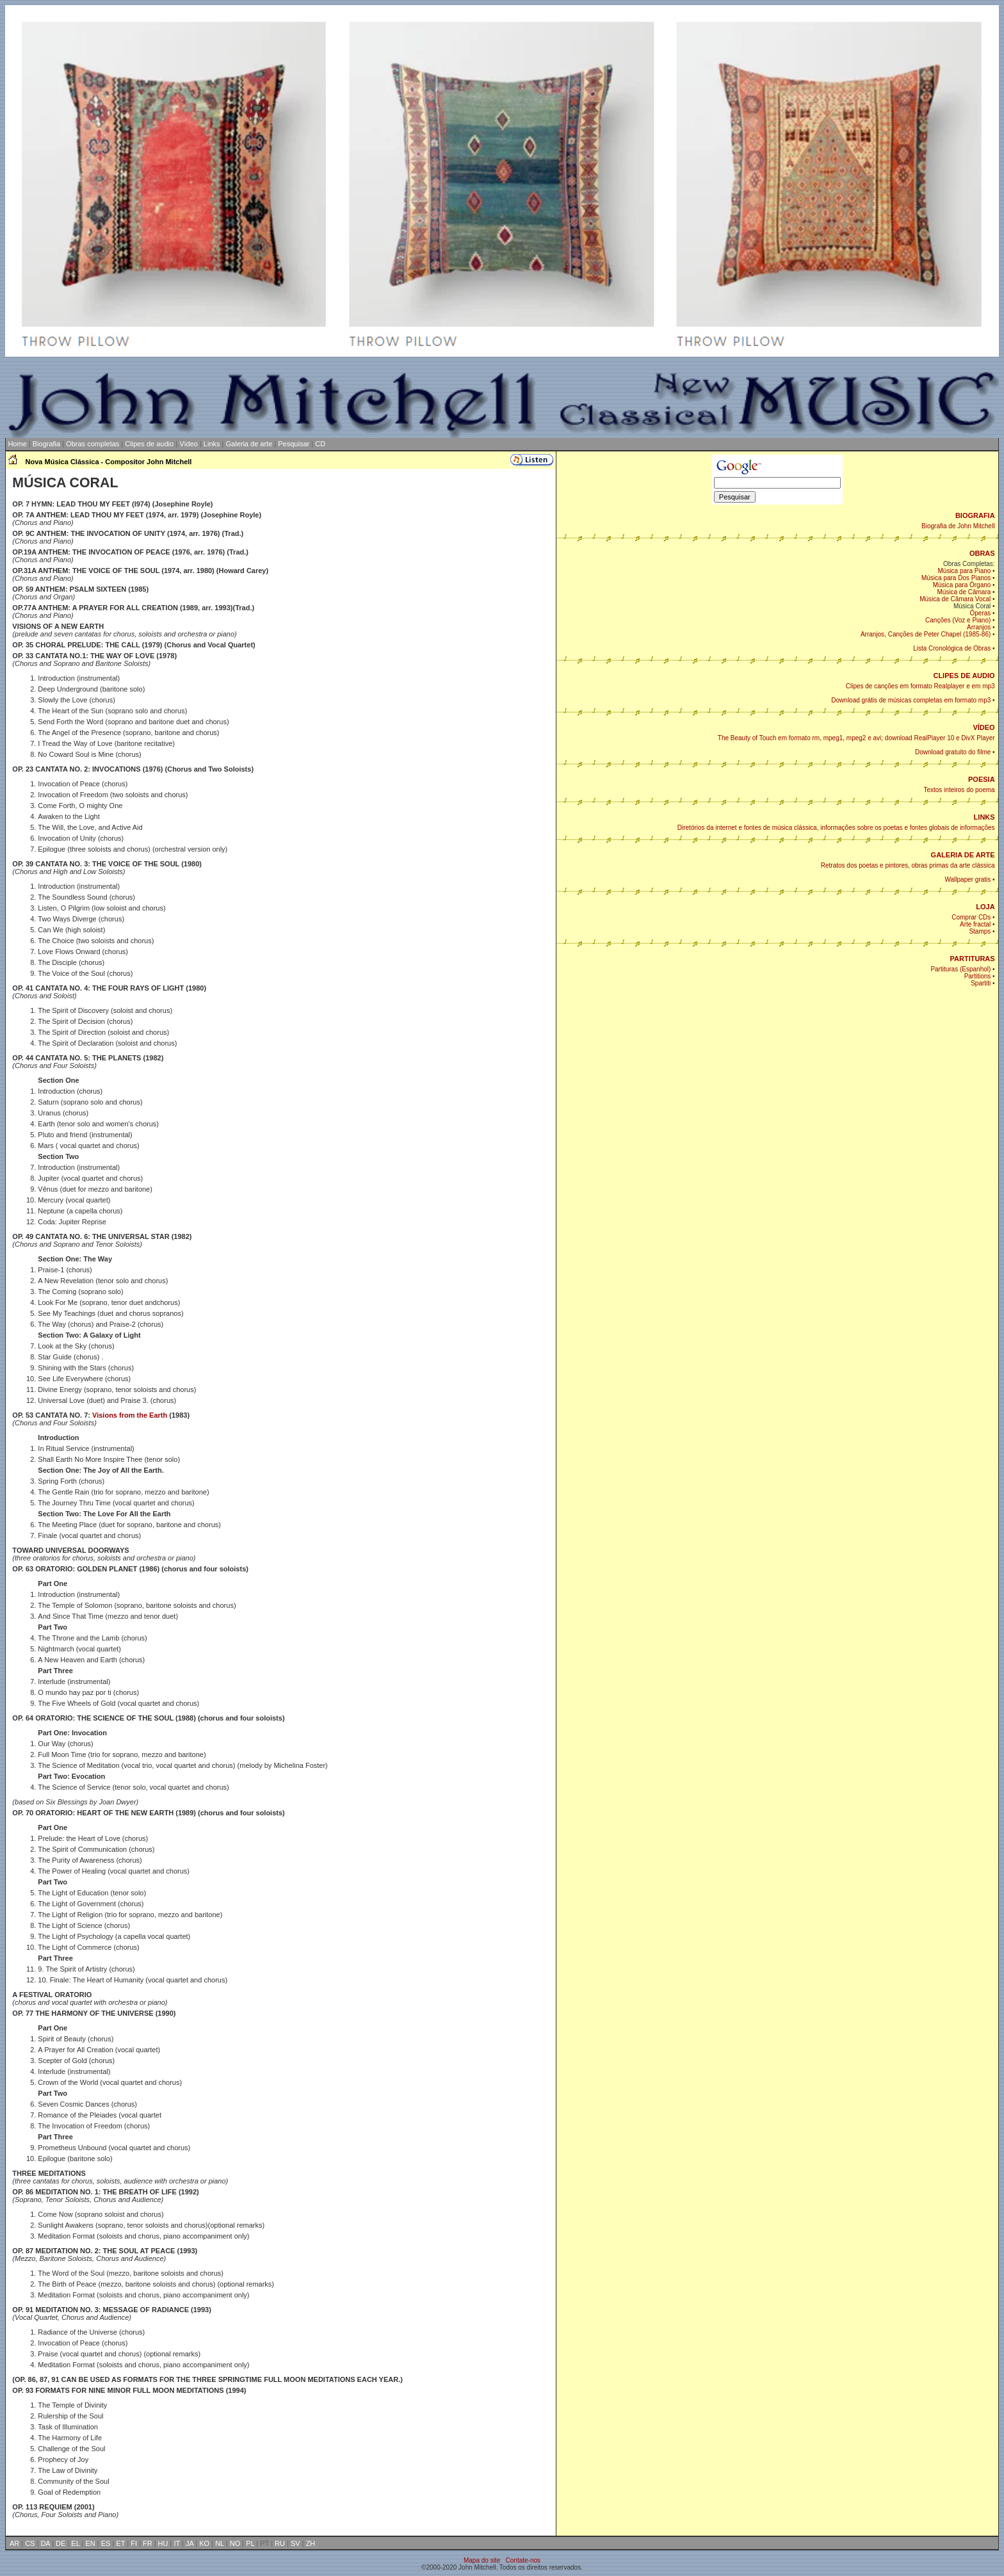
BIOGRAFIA (975, 515)
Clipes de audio (149, 444)
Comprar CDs (971, 917)
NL (219, 2543)
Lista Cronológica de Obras (952, 648)
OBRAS (982, 553)
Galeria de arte (249, 444)
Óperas (980, 613)
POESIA (981, 779)
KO (204, 2543)
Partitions (977, 976)
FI (134, 2543)
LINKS (984, 817)
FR (147, 2543)
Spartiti (981, 983)
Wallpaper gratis (967, 879)
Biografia (46, 444)
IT (177, 2543)
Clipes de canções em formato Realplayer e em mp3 (920, 686)
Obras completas (92, 444)
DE (60, 2543)
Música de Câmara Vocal (955, 599)
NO (235, 2543)
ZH (311, 2543)
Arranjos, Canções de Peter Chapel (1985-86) (926, 634)
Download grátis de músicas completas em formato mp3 (911, 700)
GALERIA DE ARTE (963, 855)
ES (106, 2543)
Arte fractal (975, 924)
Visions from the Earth (129, 1415)
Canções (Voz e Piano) (958, 620)
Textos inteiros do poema (958, 789)
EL (75, 2543)
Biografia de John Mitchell (958, 526)
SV (295, 2543)
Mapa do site (482, 2560)
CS (30, 2543)
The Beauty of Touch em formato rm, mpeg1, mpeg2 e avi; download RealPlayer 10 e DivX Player (856, 737)
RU (280, 2543)
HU (163, 2543)
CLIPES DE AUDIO (963, 675)
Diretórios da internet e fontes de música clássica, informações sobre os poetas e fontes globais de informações (836, 827)
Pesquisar (293, 444)
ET (120, 2543)
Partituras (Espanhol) (960, 969)
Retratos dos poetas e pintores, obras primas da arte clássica (908, 865)
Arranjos (979, 627)
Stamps (980, 931)
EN (90, 2543)
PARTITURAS (972, 958)
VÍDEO (983, 727)
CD (320, 444)
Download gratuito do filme (953, 752)
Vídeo (188, 444)
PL (250, 2543)
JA (189, 2543)
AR (14, 2543)
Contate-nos (523, 2560)
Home (16, 444)
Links (212, 444)
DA (45, 2543)
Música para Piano (964, 570)
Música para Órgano (962, 584)
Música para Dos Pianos (956, 577)
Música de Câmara (964, 591)
